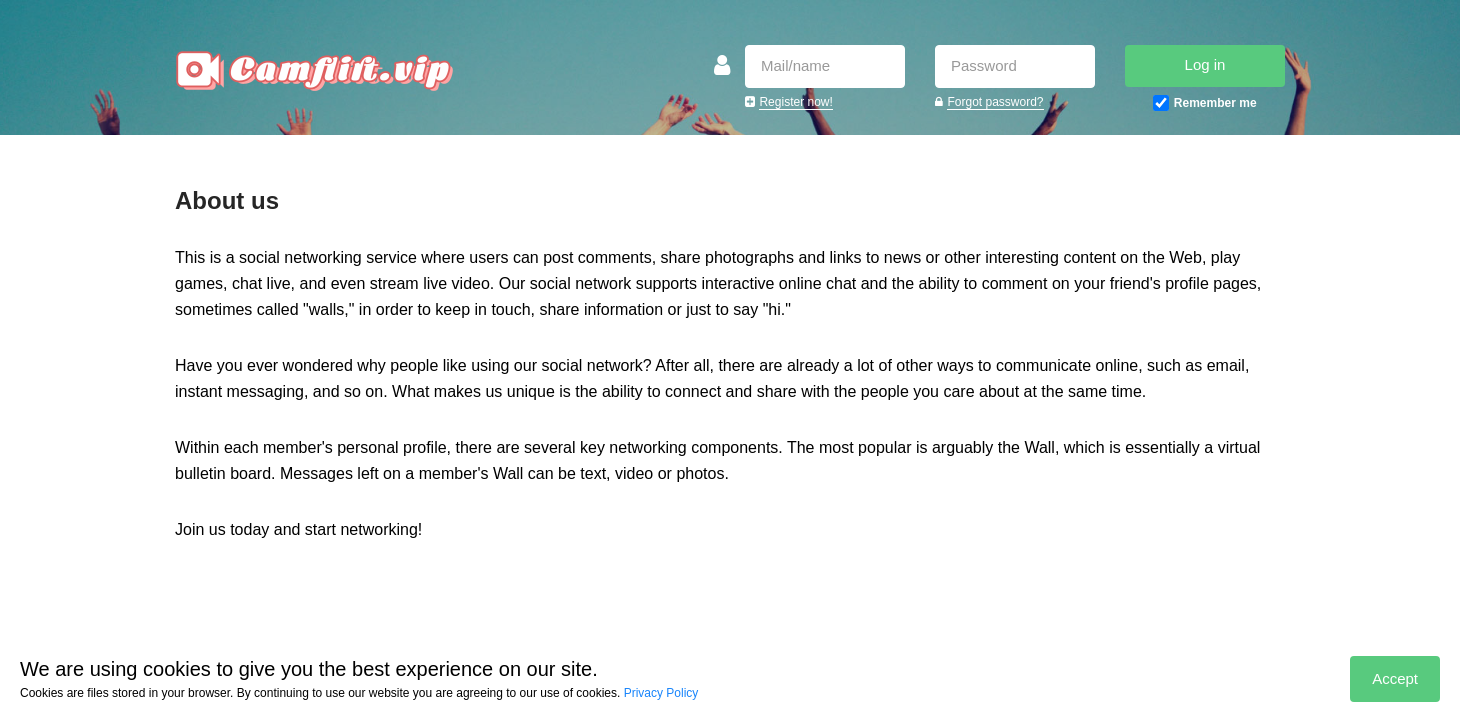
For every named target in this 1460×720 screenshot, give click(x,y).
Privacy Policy (661, 693)
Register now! (795, 102)
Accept (1395, 678)
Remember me (1215, 103)
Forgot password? (995, 102)
